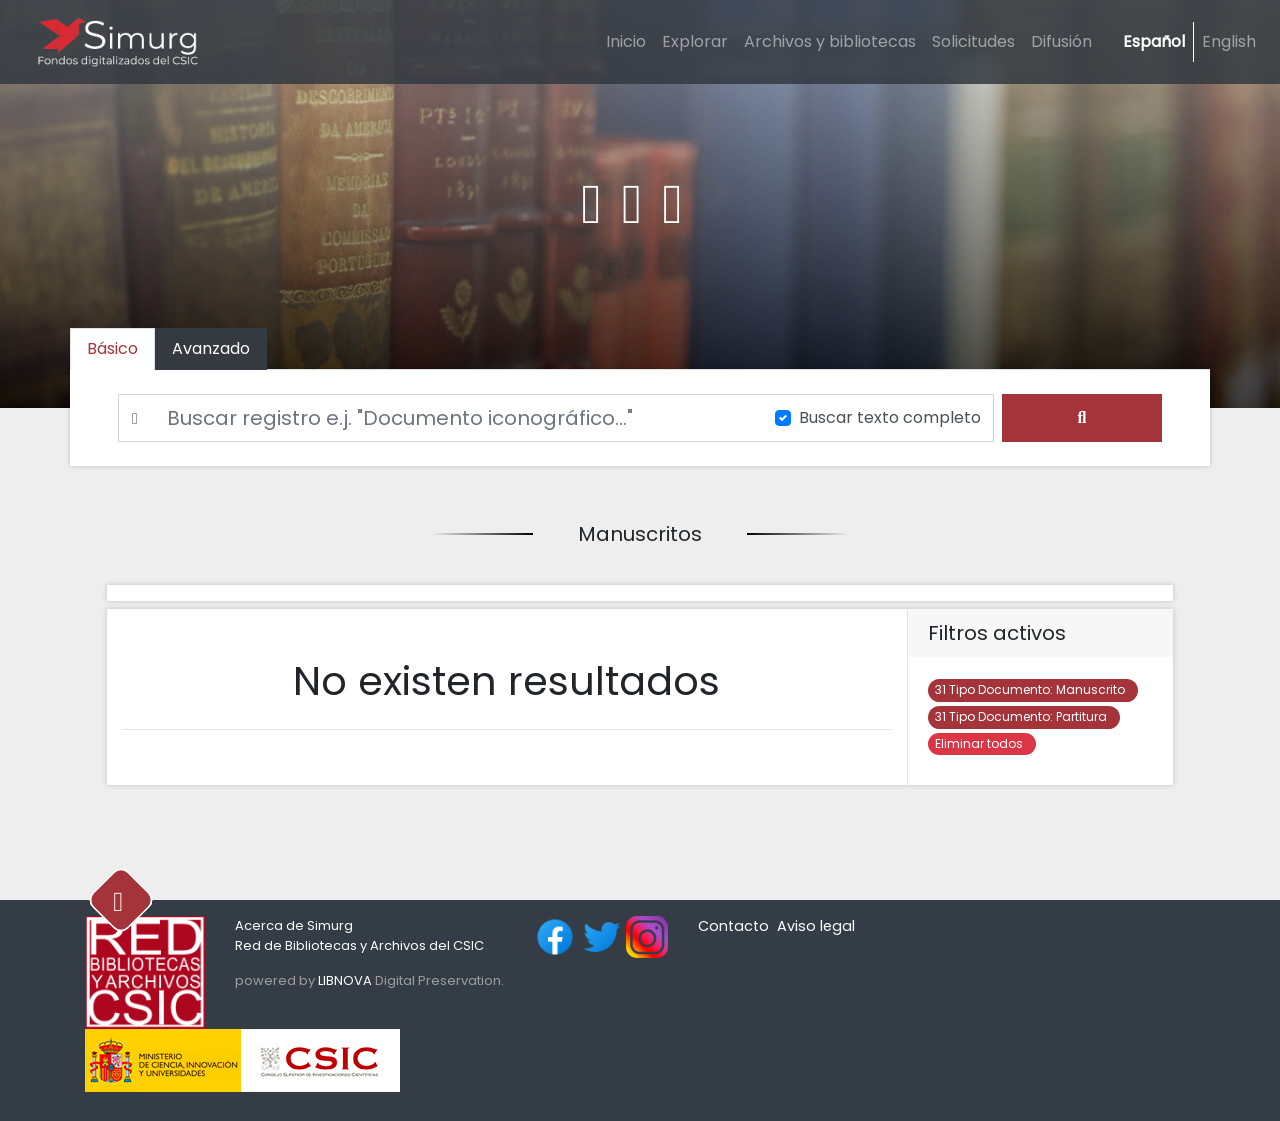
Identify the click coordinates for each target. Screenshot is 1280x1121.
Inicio (626, 41)
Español (1154, 41)
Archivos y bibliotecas (830, 41)
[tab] (211, 349)
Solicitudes (973, 41)
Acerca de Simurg (294, 925)
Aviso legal (816, 926)
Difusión (1061, 41)
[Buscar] (435, 418)
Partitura (1024, 716)
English (1229, 41)
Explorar (695, 41)
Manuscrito (1033, 689)
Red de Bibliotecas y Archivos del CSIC (359, 945)
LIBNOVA (345, 980)
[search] (1082, 418)
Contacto (733, 926)
